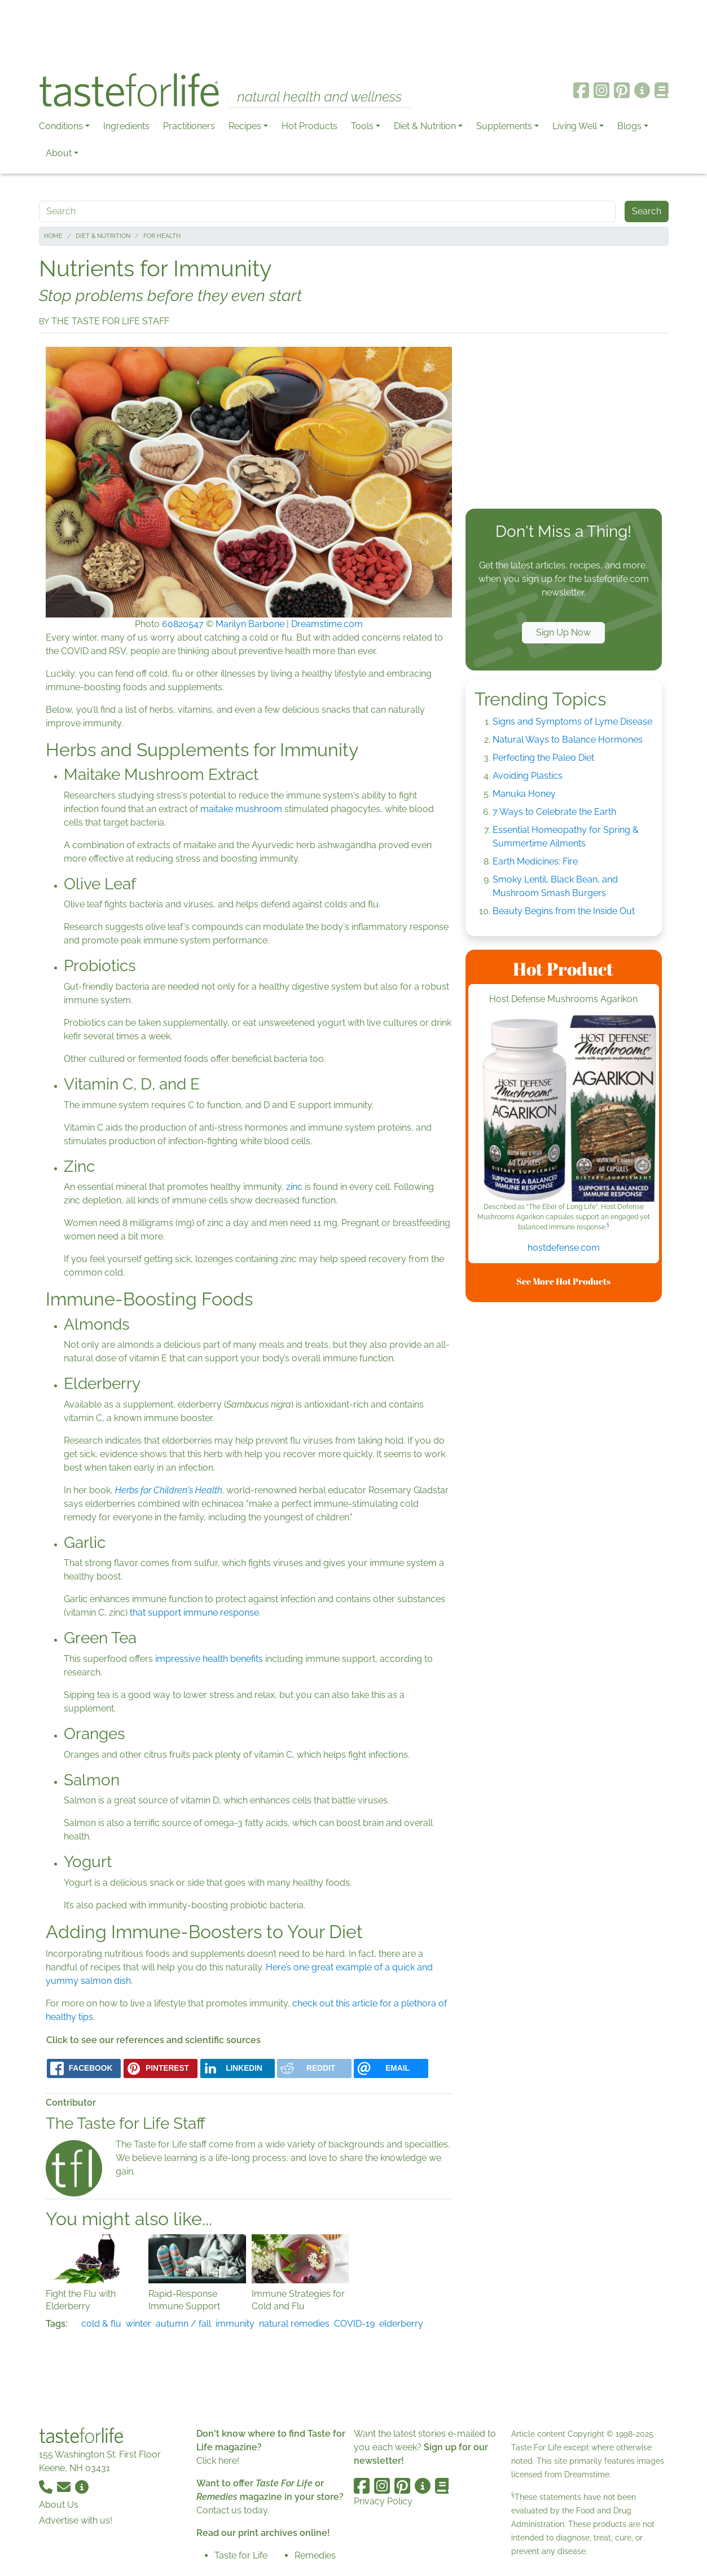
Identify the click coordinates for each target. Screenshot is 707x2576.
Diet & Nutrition (425, 126)
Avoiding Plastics (528, 775)
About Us (58, 2504)
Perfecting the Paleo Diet (543, 757)
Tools (362, 126)
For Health (162, 236)
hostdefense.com (564, 1247)
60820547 (183, 624)
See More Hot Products (563, 1281)
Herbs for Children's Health (168, 1490)
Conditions (61, 126)
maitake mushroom (242, 809)
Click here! (217, 2460)
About (59, 153)
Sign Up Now (563, 632)
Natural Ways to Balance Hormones (568, 739)
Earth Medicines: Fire (535, 861)
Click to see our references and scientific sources (153, 2040)
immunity (235, 2323)
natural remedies (294, 2323)
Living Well (574, 126)
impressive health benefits (209, 1658)
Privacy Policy (383, 2501)
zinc (294, 1186)
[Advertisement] (354, 33)
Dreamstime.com (327, 624)
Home (53, 236)
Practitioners (189, 126)
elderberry (401, 2323)
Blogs (629, 126)
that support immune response (194, 1612)
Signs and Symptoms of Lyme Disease (572, 721)
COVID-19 (354, 2323)
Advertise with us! (75, 2520)
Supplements (504, 126)
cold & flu (101, 2323)
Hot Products (309, 126)
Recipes (245, 126)
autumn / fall (183, 2323)
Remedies (315, 2555)
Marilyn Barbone (250, 624)
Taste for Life (240, 2555)
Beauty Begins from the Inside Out (564, 911)
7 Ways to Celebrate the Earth (554, 811)
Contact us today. (232, 2510)
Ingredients (126, 126)
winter (138, 2323)
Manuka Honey (524, 793)
